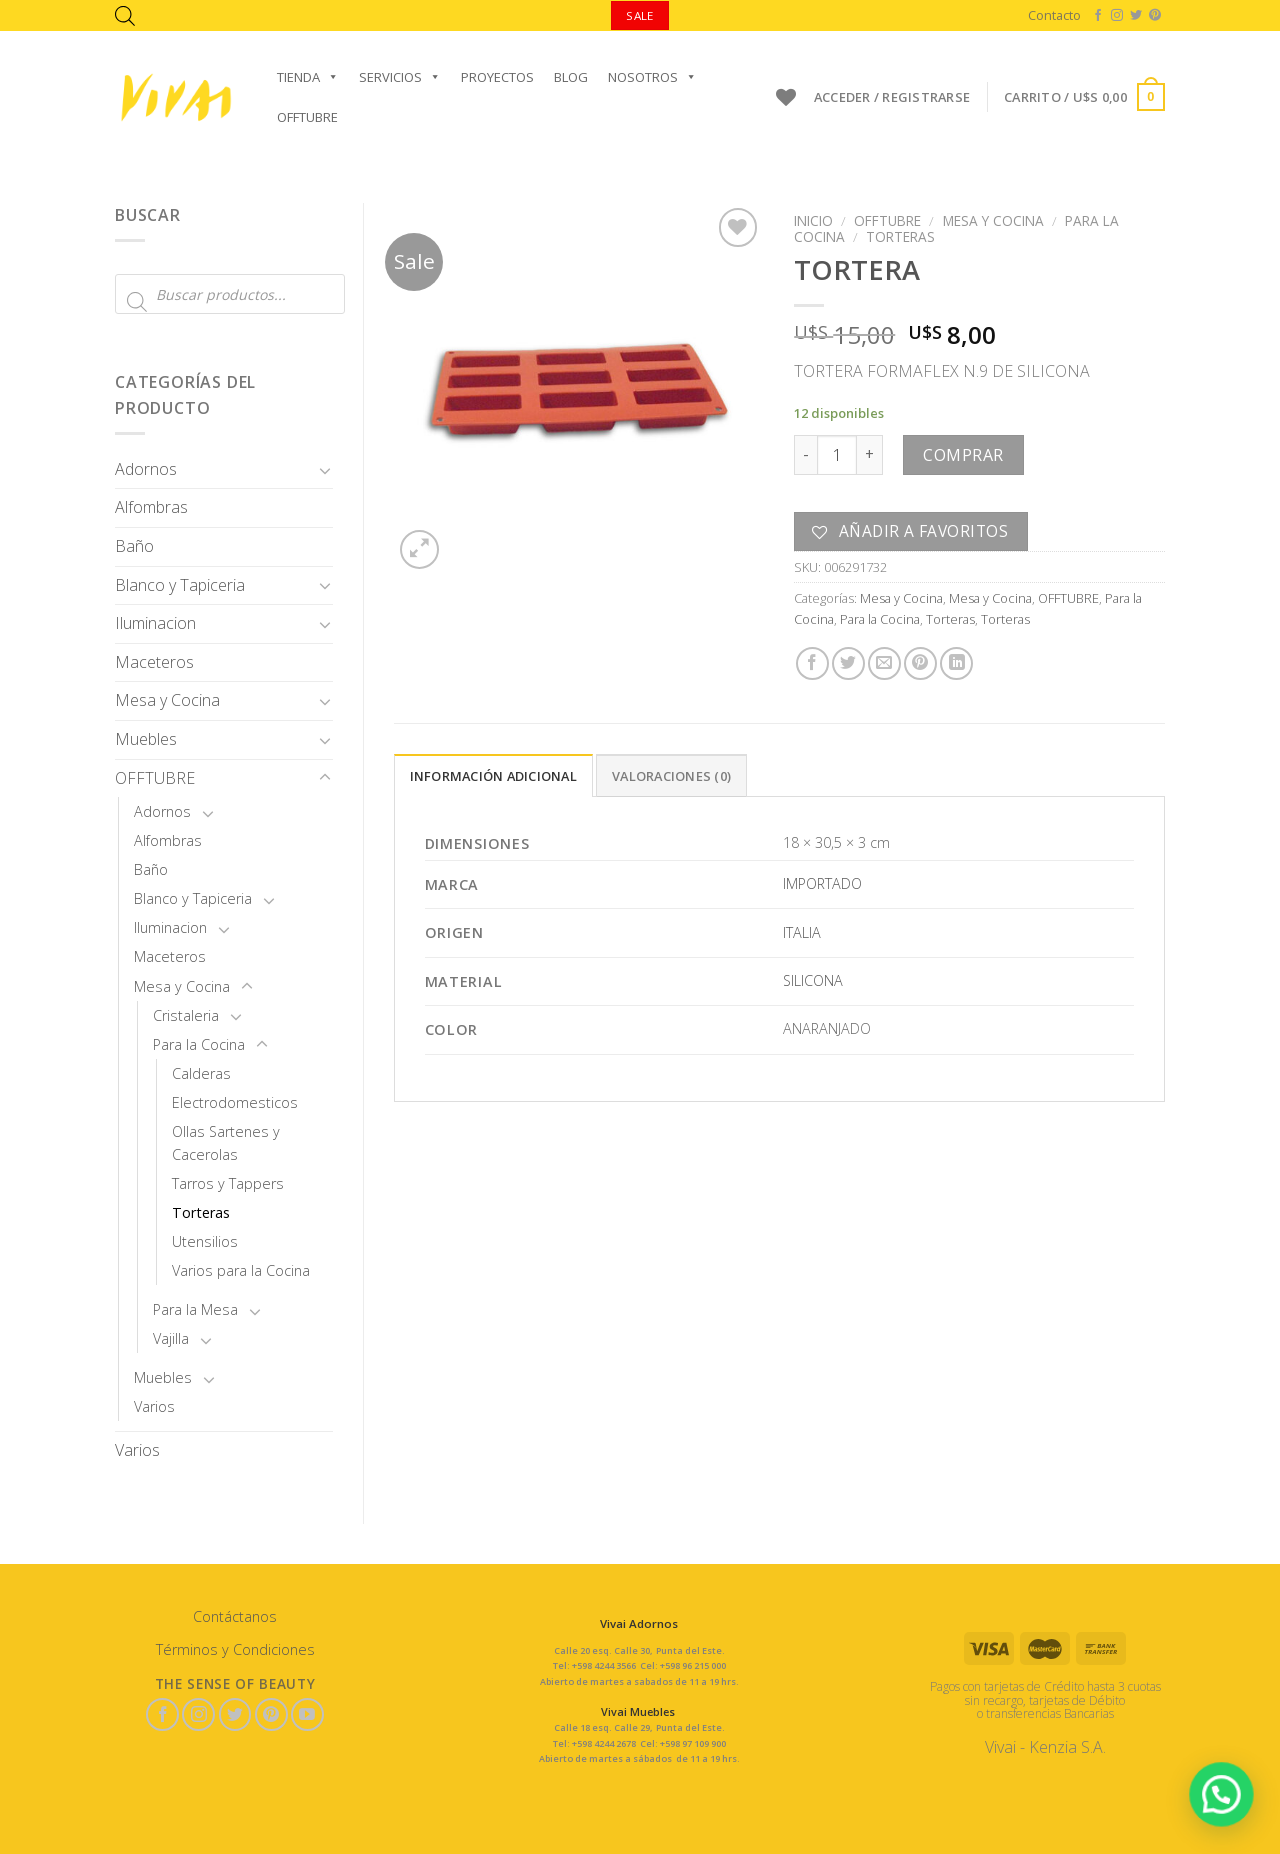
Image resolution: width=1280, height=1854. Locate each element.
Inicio (813, 220)
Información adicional (493, 776)
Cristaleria (186, 1015)
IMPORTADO (822, 883)
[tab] (493, 775)
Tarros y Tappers (228, 1183)
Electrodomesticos (235, 1102)
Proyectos (497, 77)
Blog (571, 77)
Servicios (400, 77)
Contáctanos (235, 1616)
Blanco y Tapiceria (180, 585)
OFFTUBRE (307, 117)
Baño (134, 546)
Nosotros (652, 77)
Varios (154, 1406)
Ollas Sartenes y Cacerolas (226, 1143)
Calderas (201, 1073)
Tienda (308, 77)
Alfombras (151, 507)
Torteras (201, 1212)
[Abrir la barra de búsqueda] (125, 15)
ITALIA (802, 932)
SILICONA (813, 980)
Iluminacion (155, 623)
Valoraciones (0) (671, 776)
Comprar (963, 455)
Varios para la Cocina (241, 1270)
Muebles (146, 739)
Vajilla (171, 1338)
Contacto (1054, 15)
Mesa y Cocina (167, 700)
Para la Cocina (199, 1044)
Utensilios (205, 1241)
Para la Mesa (195, 1309)
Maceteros (154, 662)
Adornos (146, 469)
